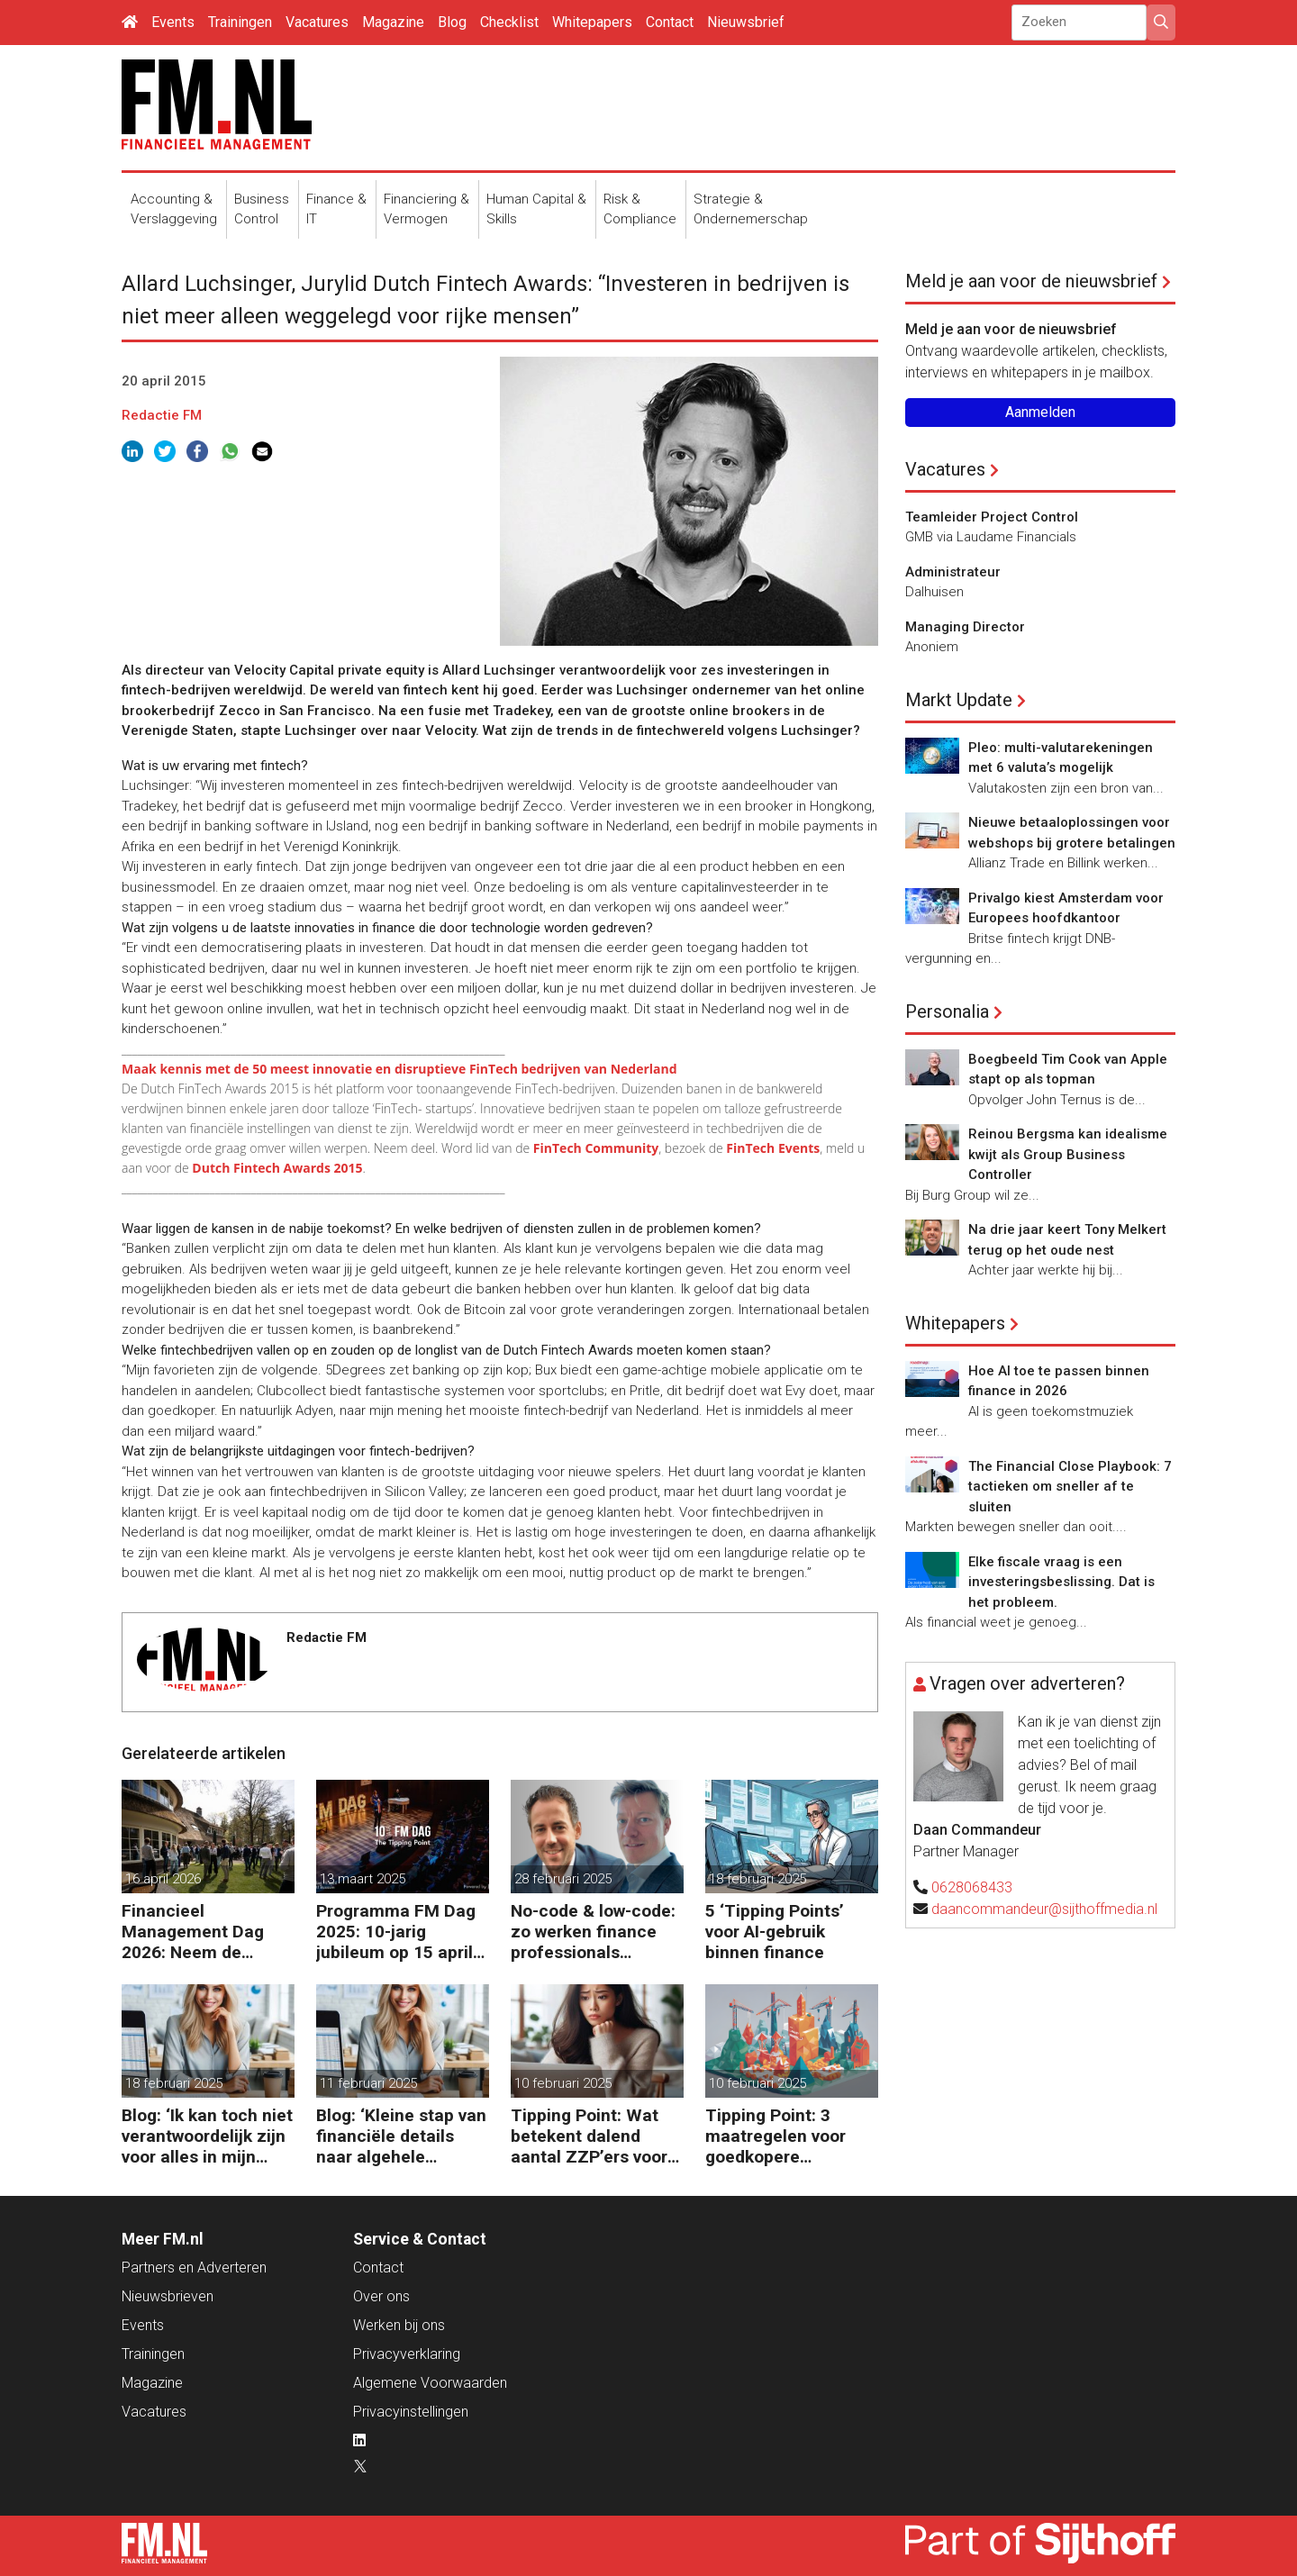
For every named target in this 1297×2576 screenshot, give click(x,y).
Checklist (509, 22)
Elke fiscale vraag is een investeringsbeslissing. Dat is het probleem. (1061, 1582)
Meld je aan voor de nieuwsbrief (1031, 281)
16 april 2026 (163, 1879)
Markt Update (958, 700)
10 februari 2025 (563, 2083)
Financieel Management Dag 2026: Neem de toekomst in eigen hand (193, 1931)
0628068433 (971, 1887)
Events (173, 22)
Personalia (947, 1011)
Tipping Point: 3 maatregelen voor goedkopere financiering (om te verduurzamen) (781, 2136)
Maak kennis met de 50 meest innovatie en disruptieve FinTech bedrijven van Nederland (399, 1068)
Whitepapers (592, 22)
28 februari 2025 (563, 1879)
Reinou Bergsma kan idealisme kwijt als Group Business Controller (1067, 1154)
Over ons (381, 2296)
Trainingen (240, 22)
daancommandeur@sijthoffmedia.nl (1044, 1909)
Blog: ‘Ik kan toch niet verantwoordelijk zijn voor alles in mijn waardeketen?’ (207, 2136)
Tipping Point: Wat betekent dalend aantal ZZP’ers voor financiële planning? (591, 2136)
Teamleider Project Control (991, 517)
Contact (670, 22)
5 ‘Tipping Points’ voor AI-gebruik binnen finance (774, 1931)
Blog (452, 22)
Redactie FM (162, 415)
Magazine (393, 22)
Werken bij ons (399, 2325)
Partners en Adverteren (194, 2267)
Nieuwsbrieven (167, 2296)
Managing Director (965, 627)
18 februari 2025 (757, 1879)
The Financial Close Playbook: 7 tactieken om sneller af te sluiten (1070, 1486)
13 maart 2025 (362, 1879)
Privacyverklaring (406, 2354)
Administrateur (953, 572)
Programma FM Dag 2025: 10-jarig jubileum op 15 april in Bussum (396, 1931)
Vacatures (317, 22)
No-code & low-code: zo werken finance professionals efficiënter (593, 1931)
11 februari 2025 (368, 2083)
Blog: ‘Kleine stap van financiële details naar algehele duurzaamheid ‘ (401, 2136)
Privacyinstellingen (410, 2411)
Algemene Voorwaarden (430, 2382)
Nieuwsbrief (746, 22)
